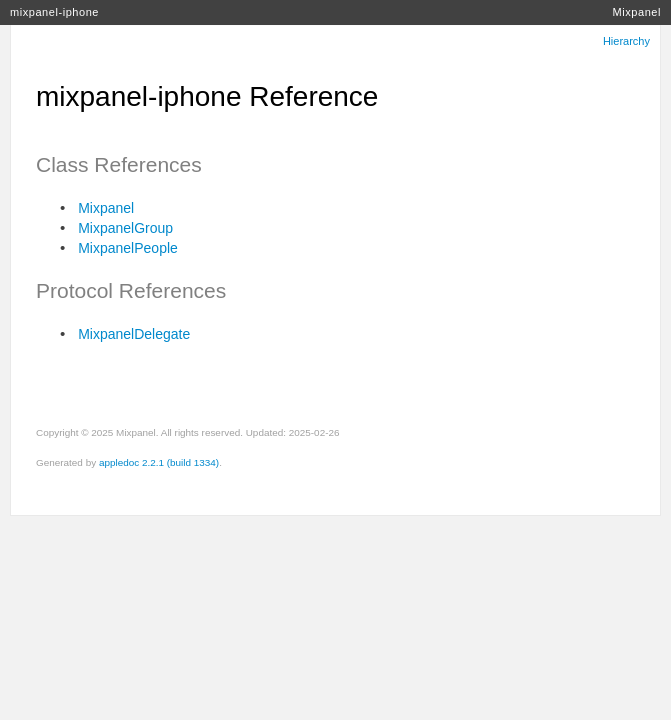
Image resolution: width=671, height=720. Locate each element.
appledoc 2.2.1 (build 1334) (159, 462)
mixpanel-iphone (54, 12)
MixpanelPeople (128, 248)
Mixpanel (637, 12)
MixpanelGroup (125, 228)
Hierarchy (626, 41)
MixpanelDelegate (134, 334)
